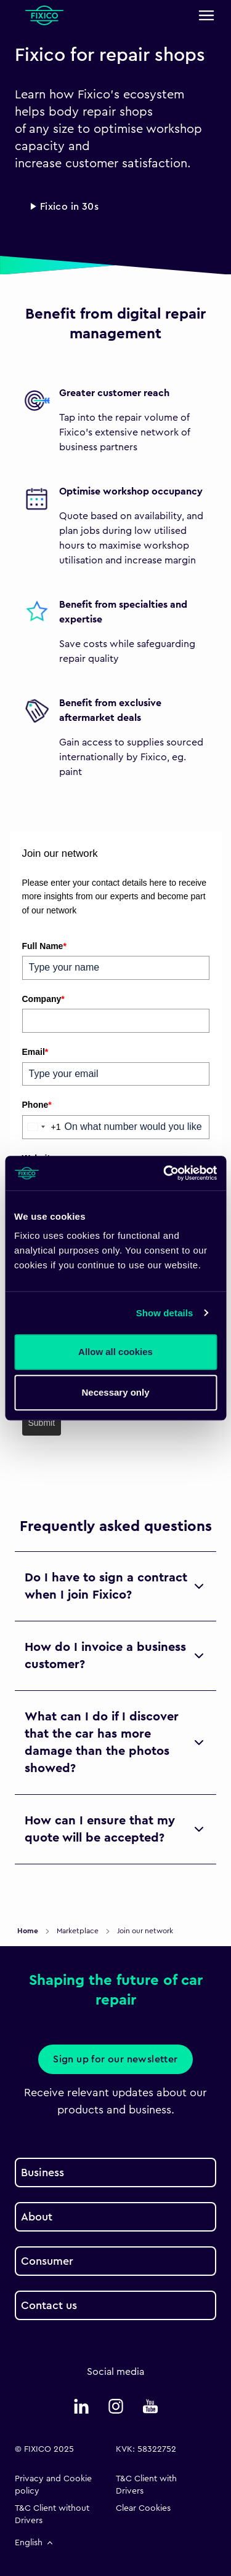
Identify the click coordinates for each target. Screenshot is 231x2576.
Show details (164, 1313)
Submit (41, 1423)
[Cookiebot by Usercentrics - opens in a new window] (164, 1173)
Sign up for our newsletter (115, 2059)
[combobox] (42, 1127)
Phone (37, 1105)
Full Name (44, 946)
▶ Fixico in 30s (64, 207)
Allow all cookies (115, 1351)
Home (28, 1930)
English (35, 2543)
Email (35, 1052)
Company (43, 999)
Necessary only (115, 1392)
